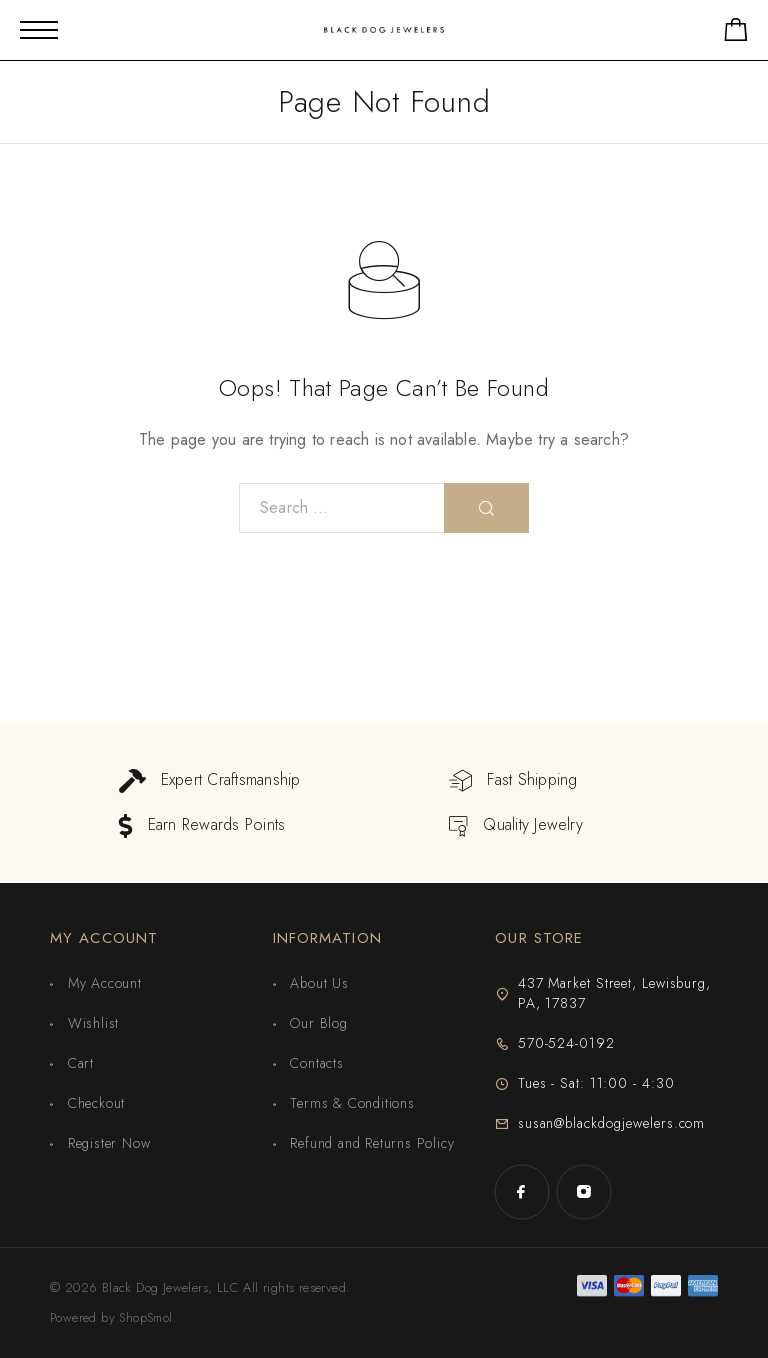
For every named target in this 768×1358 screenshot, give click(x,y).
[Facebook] (522, 1192)
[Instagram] (584, 1192)
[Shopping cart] (736, 33)
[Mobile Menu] (39, 30)
